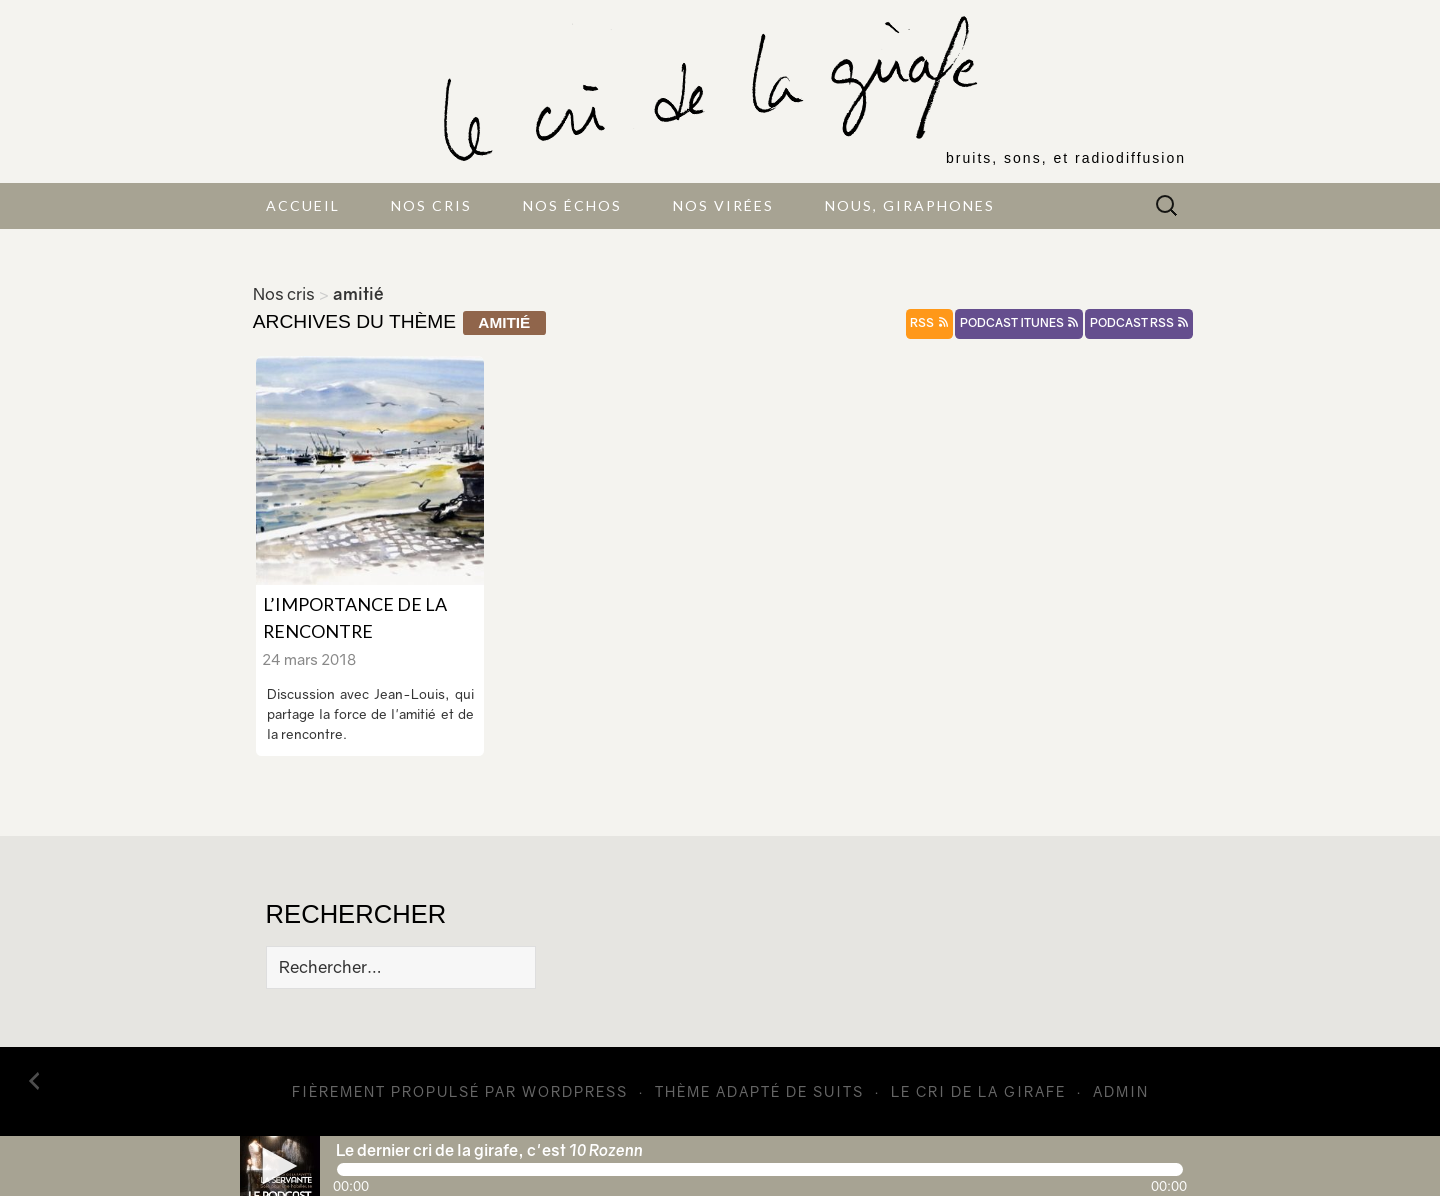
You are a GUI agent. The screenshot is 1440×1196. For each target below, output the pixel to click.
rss (929, 323)
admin (1121, 1091)
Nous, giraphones (910, 205)
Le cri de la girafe (978, 1091)
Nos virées (723, 205)
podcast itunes (1019, 323)
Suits (838, 1091)
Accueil (303, 205)
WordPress (575, 1091)
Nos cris (431, 205)
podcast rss (1139, 323)
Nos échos (572, 205)
